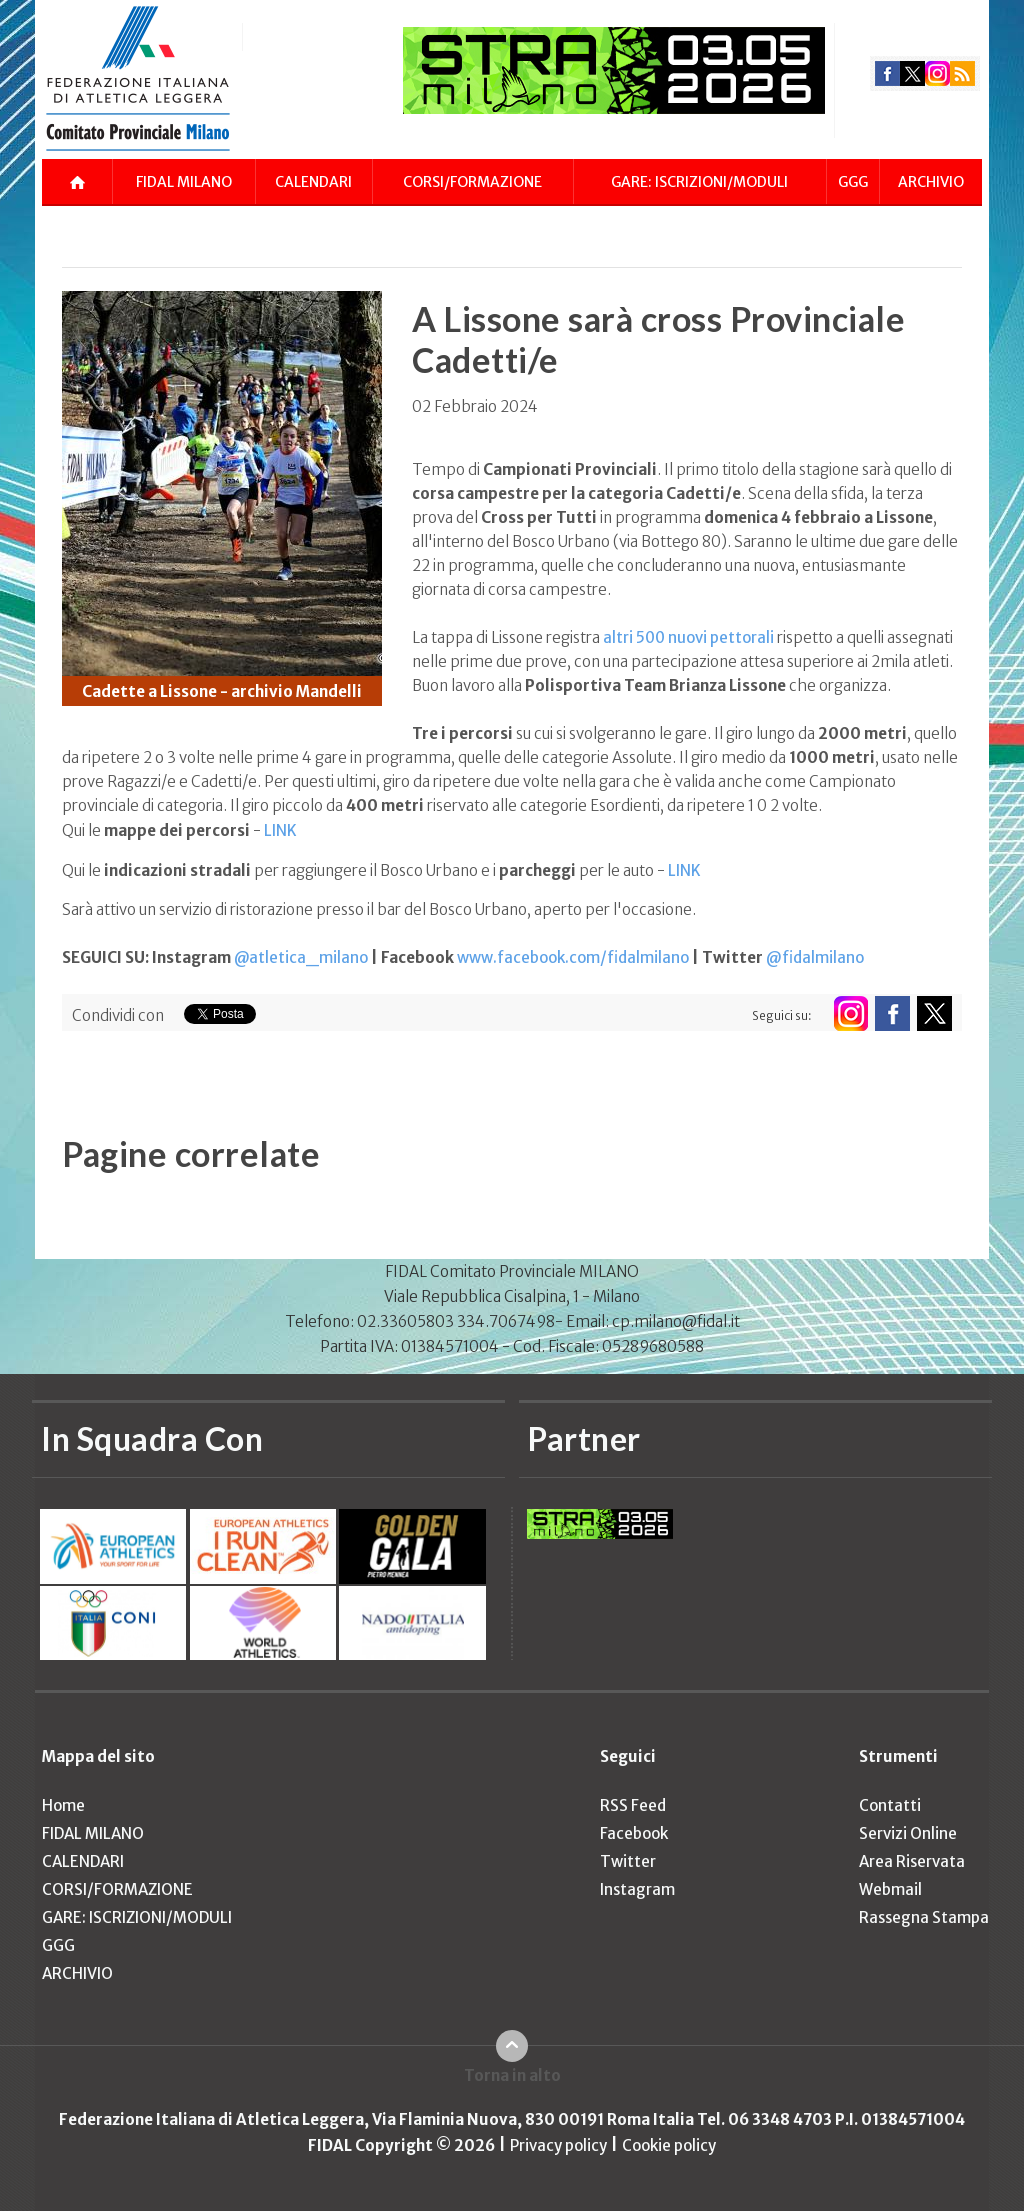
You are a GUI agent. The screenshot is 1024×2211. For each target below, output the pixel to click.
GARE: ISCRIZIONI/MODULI (699, 182)
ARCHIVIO (931, 182)
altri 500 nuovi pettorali (690, 637)
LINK (280, 830)
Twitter (628, 1861)
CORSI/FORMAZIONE (472, 182)
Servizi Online (908, 1833)
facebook (887, 73)
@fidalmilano (815, 957)
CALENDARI (313, 182)
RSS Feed (633, 1805)
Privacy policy (558, 2145)
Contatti (890, 1805)
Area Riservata (912, 1861)
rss (962, 73)
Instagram (637, 1889)
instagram (937, 73)
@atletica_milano (301, 957)
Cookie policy (669, 2145)
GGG (853, 182)
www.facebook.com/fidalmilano (573, 957)
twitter (912, 73)
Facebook (634, 1833)
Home (63, 1805)
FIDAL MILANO (184, 182)
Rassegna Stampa (924, 1917)
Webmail (890, 1889)
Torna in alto (512, 2075)
